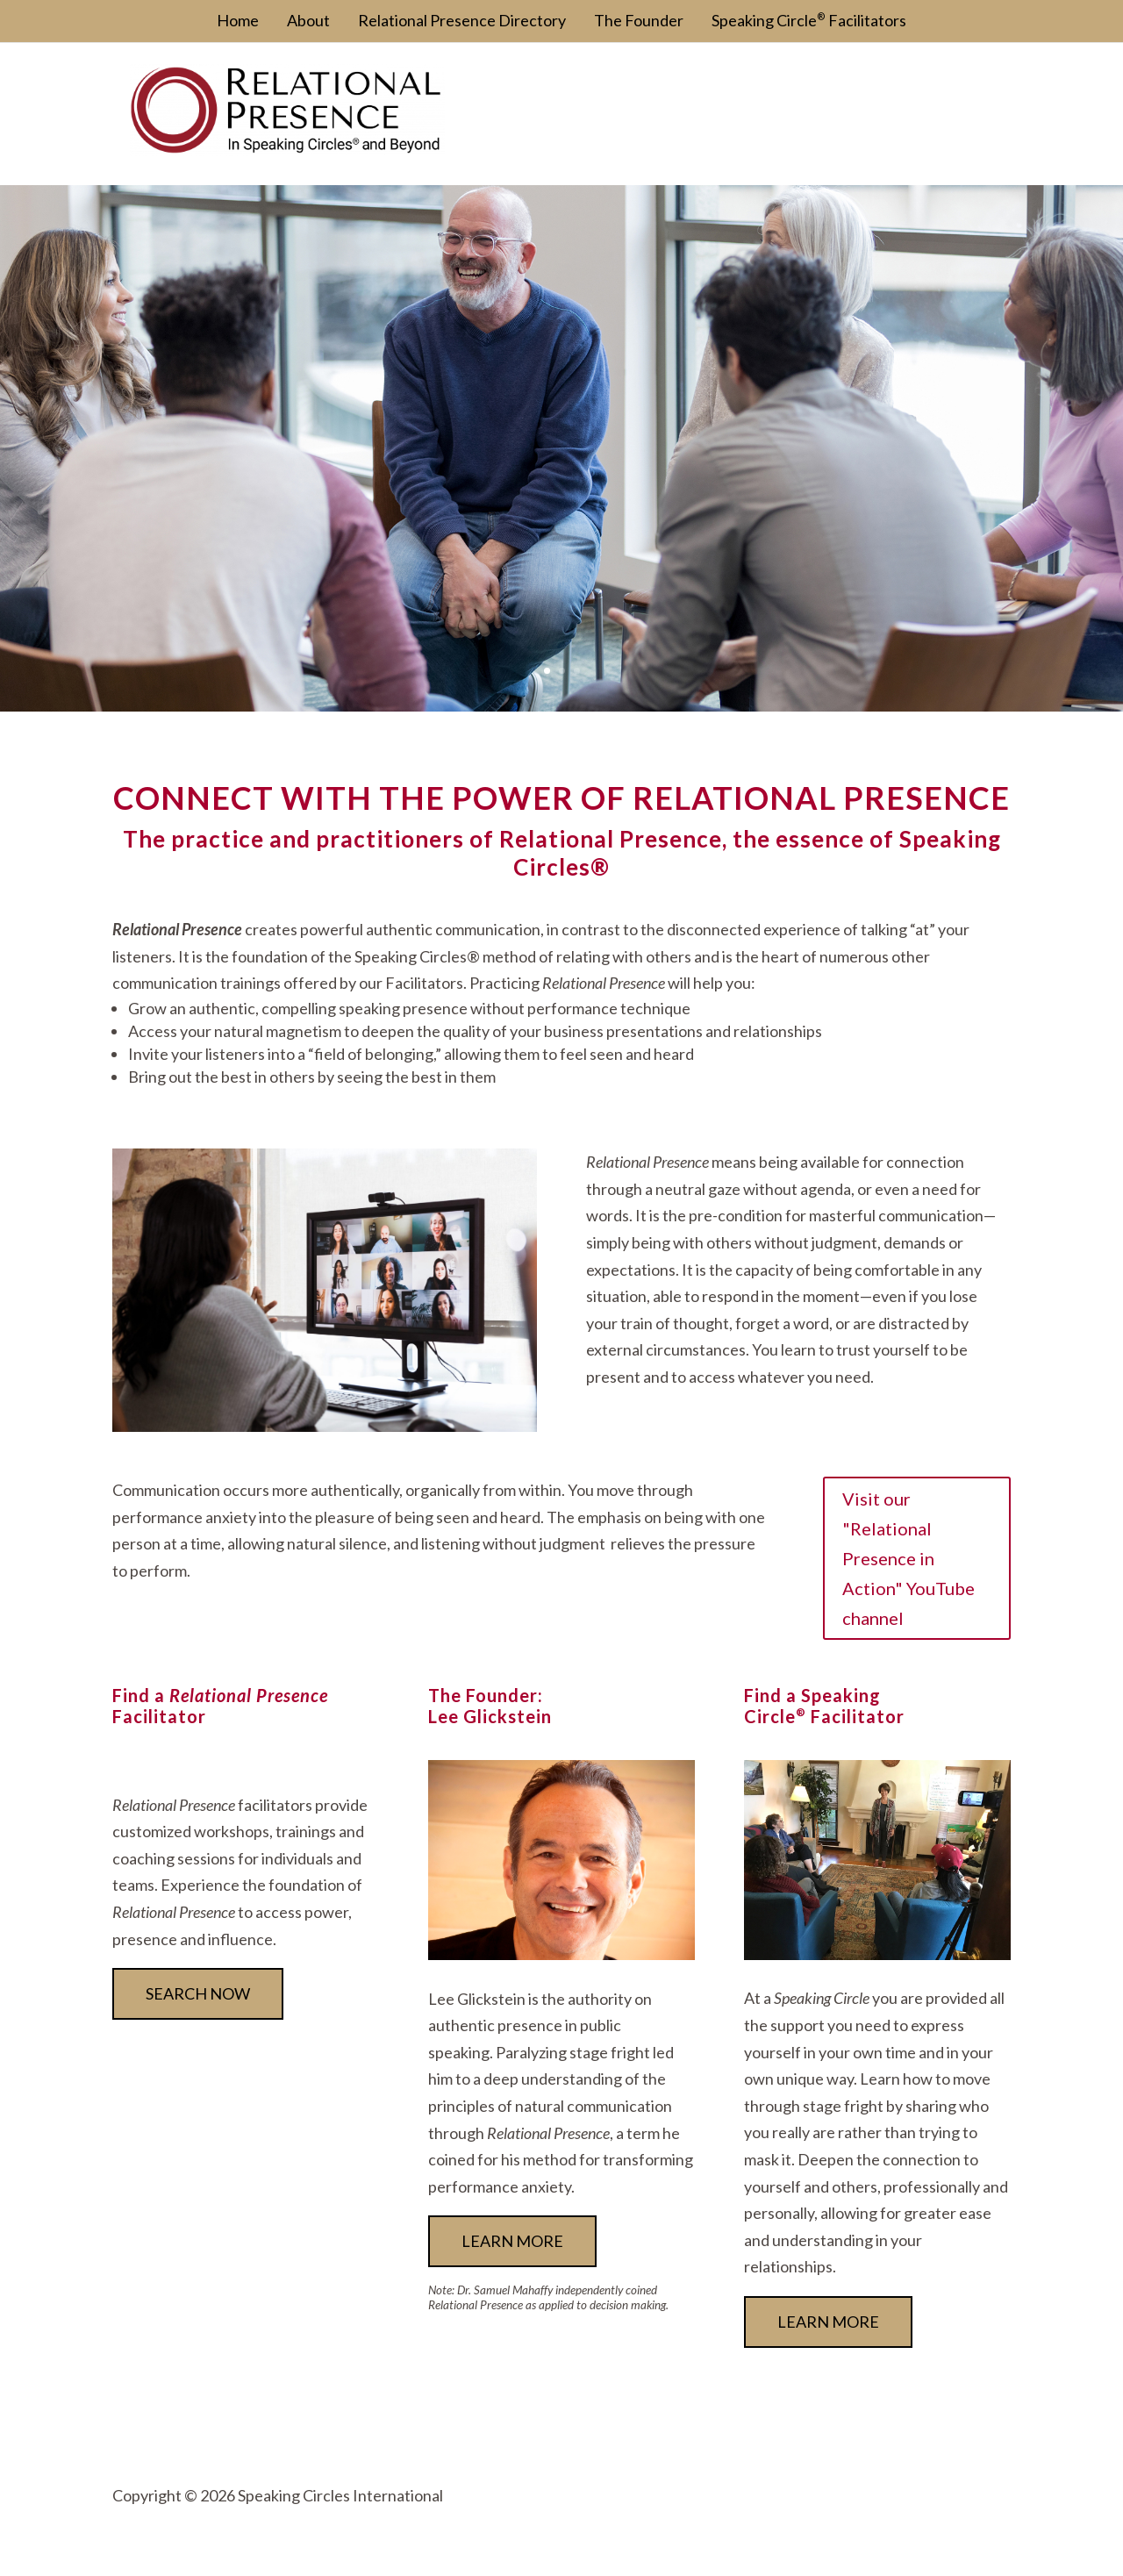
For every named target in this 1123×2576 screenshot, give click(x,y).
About (308, 20)
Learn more (512, 2240)
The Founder (638, 20)
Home (238, 20)
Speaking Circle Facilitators (809, 20)
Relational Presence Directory (462, 20)
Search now (198, 1993)
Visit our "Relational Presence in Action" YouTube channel (908, 1558)
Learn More (828, 2321)
